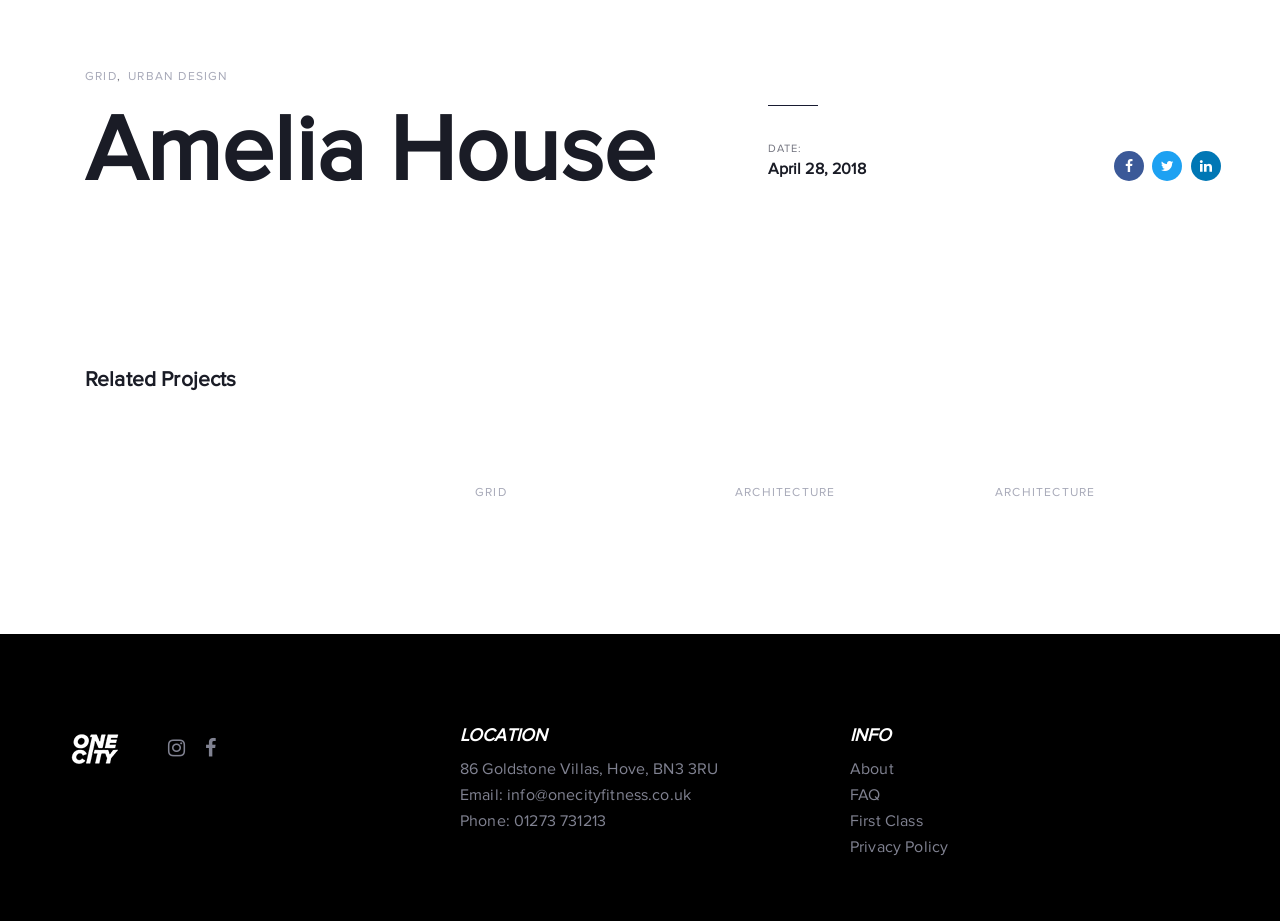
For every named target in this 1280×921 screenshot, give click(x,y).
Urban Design (178, 76)
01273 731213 (560, 821)
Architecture (785, 492)
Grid (101, 76)
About (872, 769)
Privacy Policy (899, 847)
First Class (886, 821)
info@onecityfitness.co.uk (599, 795)
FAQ (865, 795)
